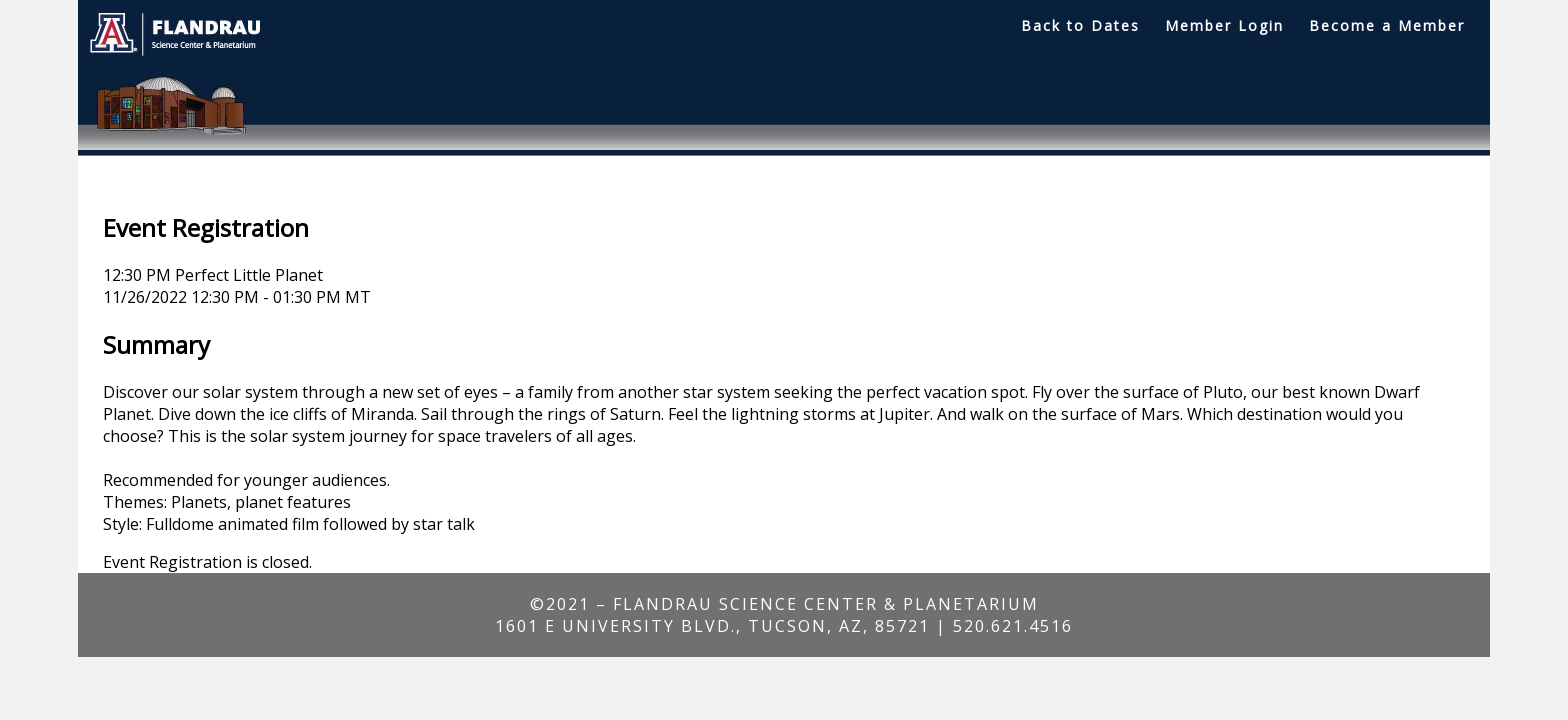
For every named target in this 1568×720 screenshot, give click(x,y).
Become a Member (1387, 25)
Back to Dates (1080, 25)
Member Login (1224, 25)
